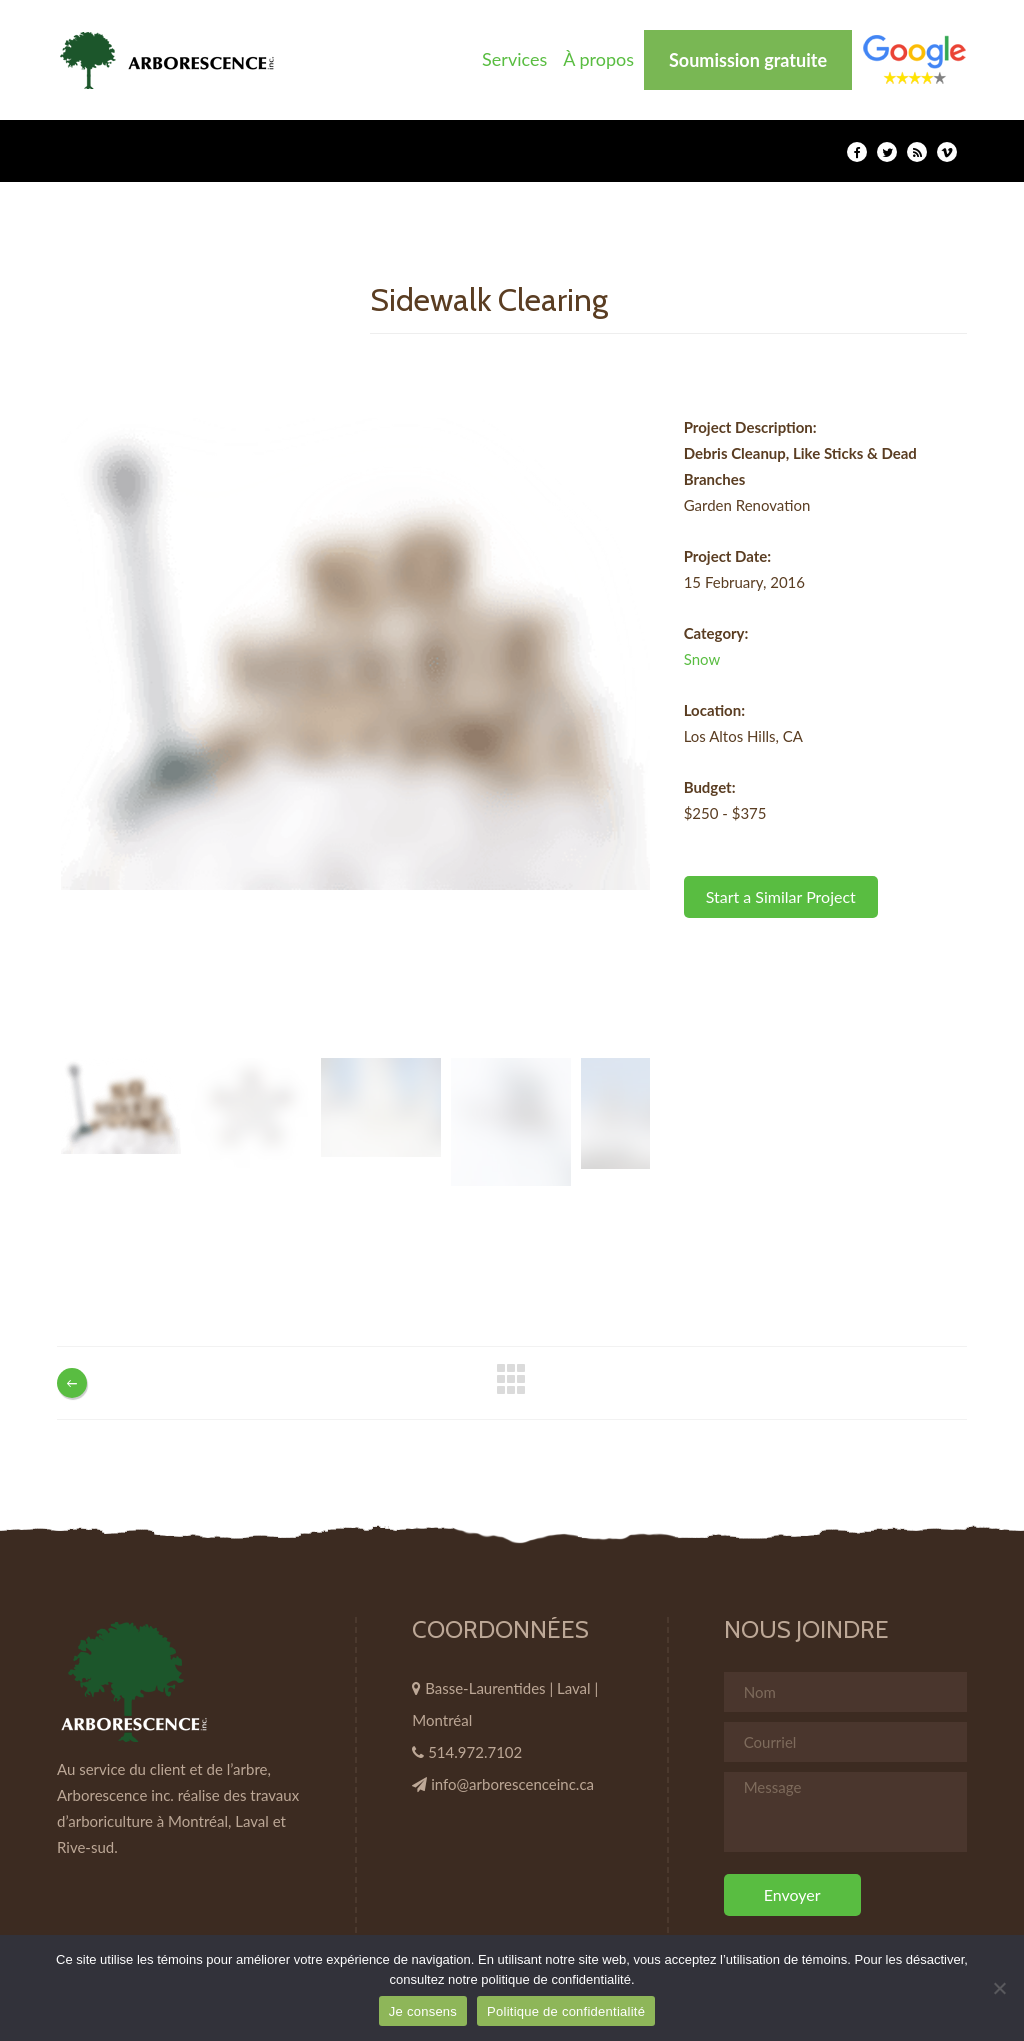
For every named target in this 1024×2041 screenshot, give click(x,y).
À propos (598, 59)
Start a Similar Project (781, 896)
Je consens (423, 2011)
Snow (702, 659)
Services (514, 59)
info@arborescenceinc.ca (512, 1784)
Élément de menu (914, 59)
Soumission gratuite (748, 60)
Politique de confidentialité (566, 2011)
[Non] (999, 1988)
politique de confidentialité (556, 1979)
